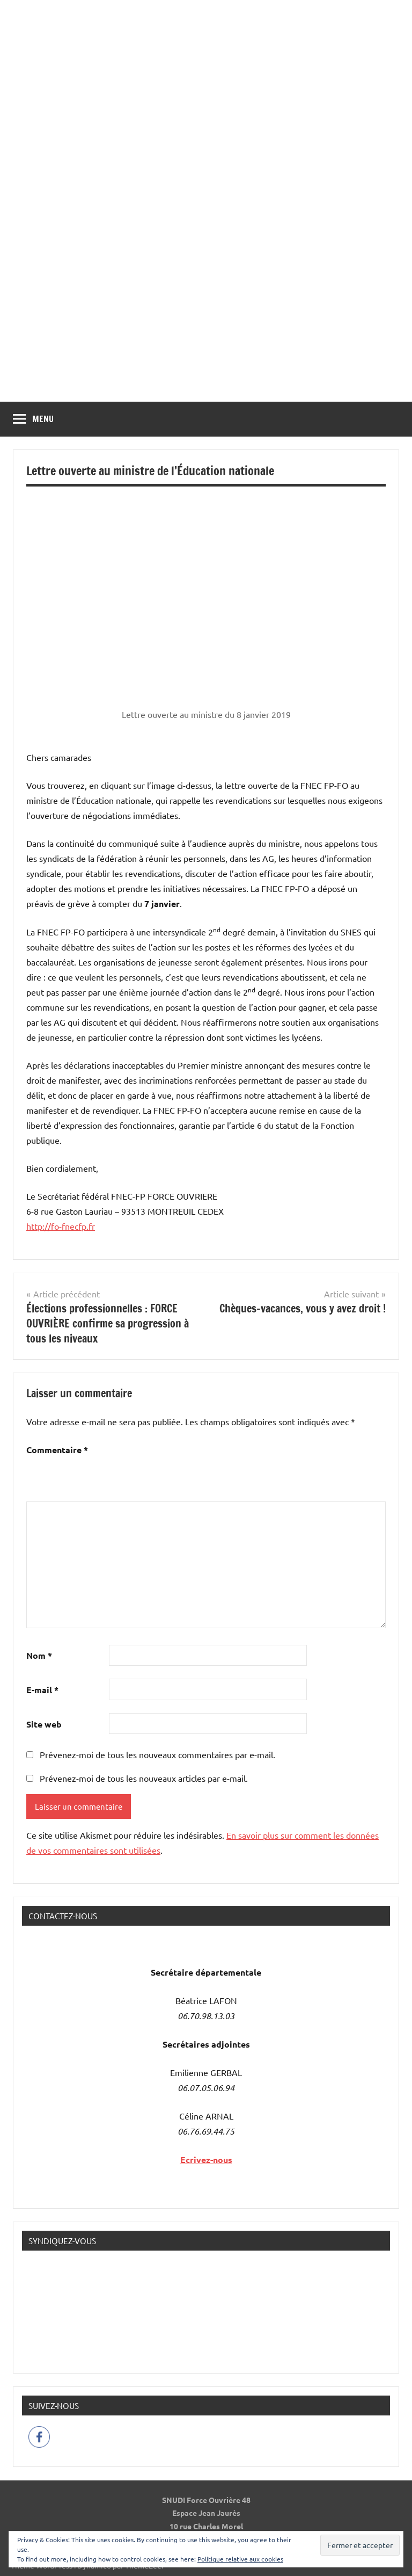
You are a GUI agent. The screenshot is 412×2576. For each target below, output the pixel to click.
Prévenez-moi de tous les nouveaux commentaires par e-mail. (157, 1754)
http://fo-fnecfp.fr (60, 1226)
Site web (44, 1724)
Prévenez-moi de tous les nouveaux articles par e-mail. (144, 1778)
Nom (39, 1655)
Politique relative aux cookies (240, 2559)
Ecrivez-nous (206, 2159)
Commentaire (57, 1449)
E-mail (42, 1689)
